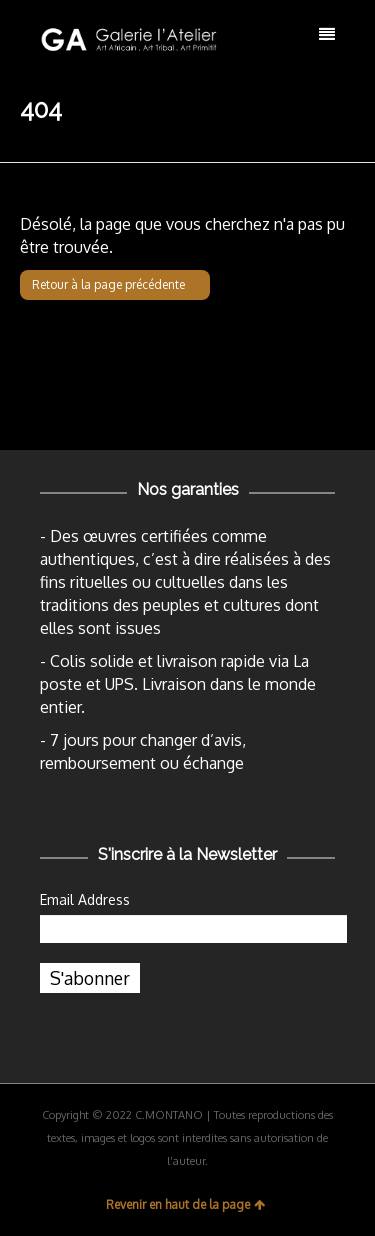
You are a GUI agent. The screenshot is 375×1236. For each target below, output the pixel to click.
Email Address (85, 899)
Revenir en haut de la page (185, 1204)
